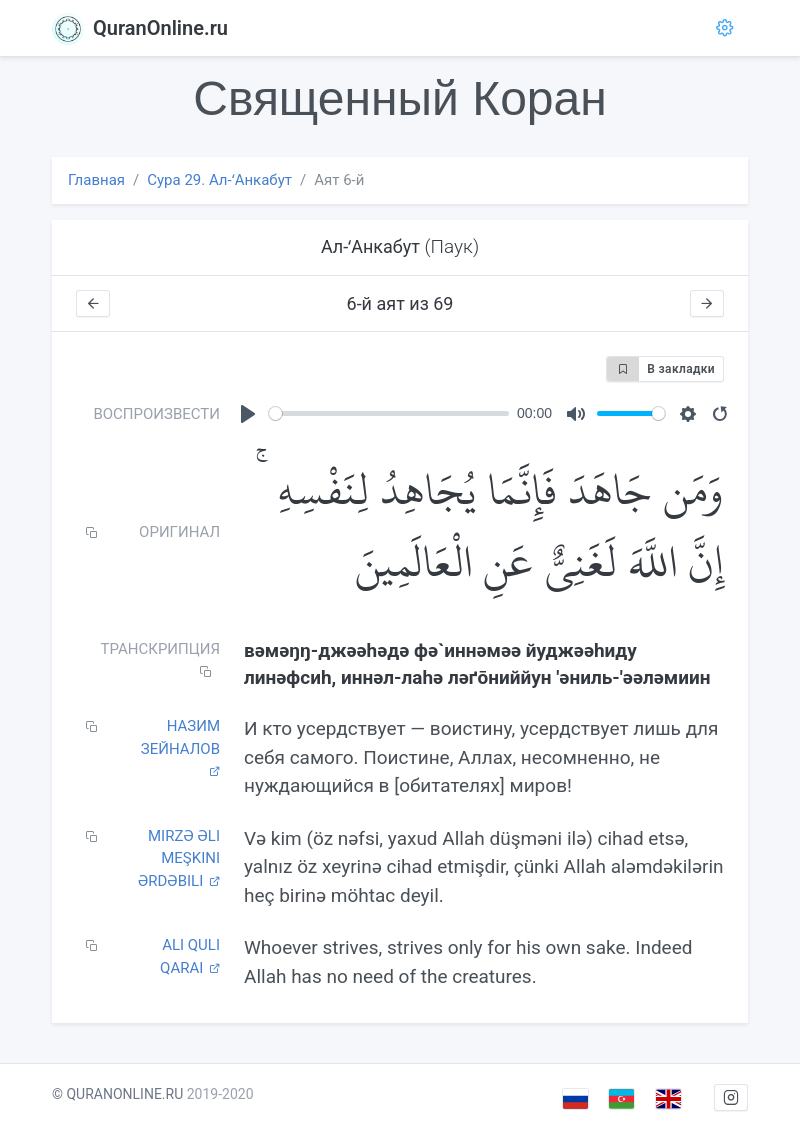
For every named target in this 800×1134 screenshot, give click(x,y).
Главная (96, 180)
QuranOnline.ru (140, 28)
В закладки (661, 369)
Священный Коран (399, 98)
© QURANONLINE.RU (117, 1094)
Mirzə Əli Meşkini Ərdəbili (179, 858)
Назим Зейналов (180, 747)
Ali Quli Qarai (190, 956)
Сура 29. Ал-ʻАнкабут (219, 180)
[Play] (248, 414)
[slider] (389, 413)
